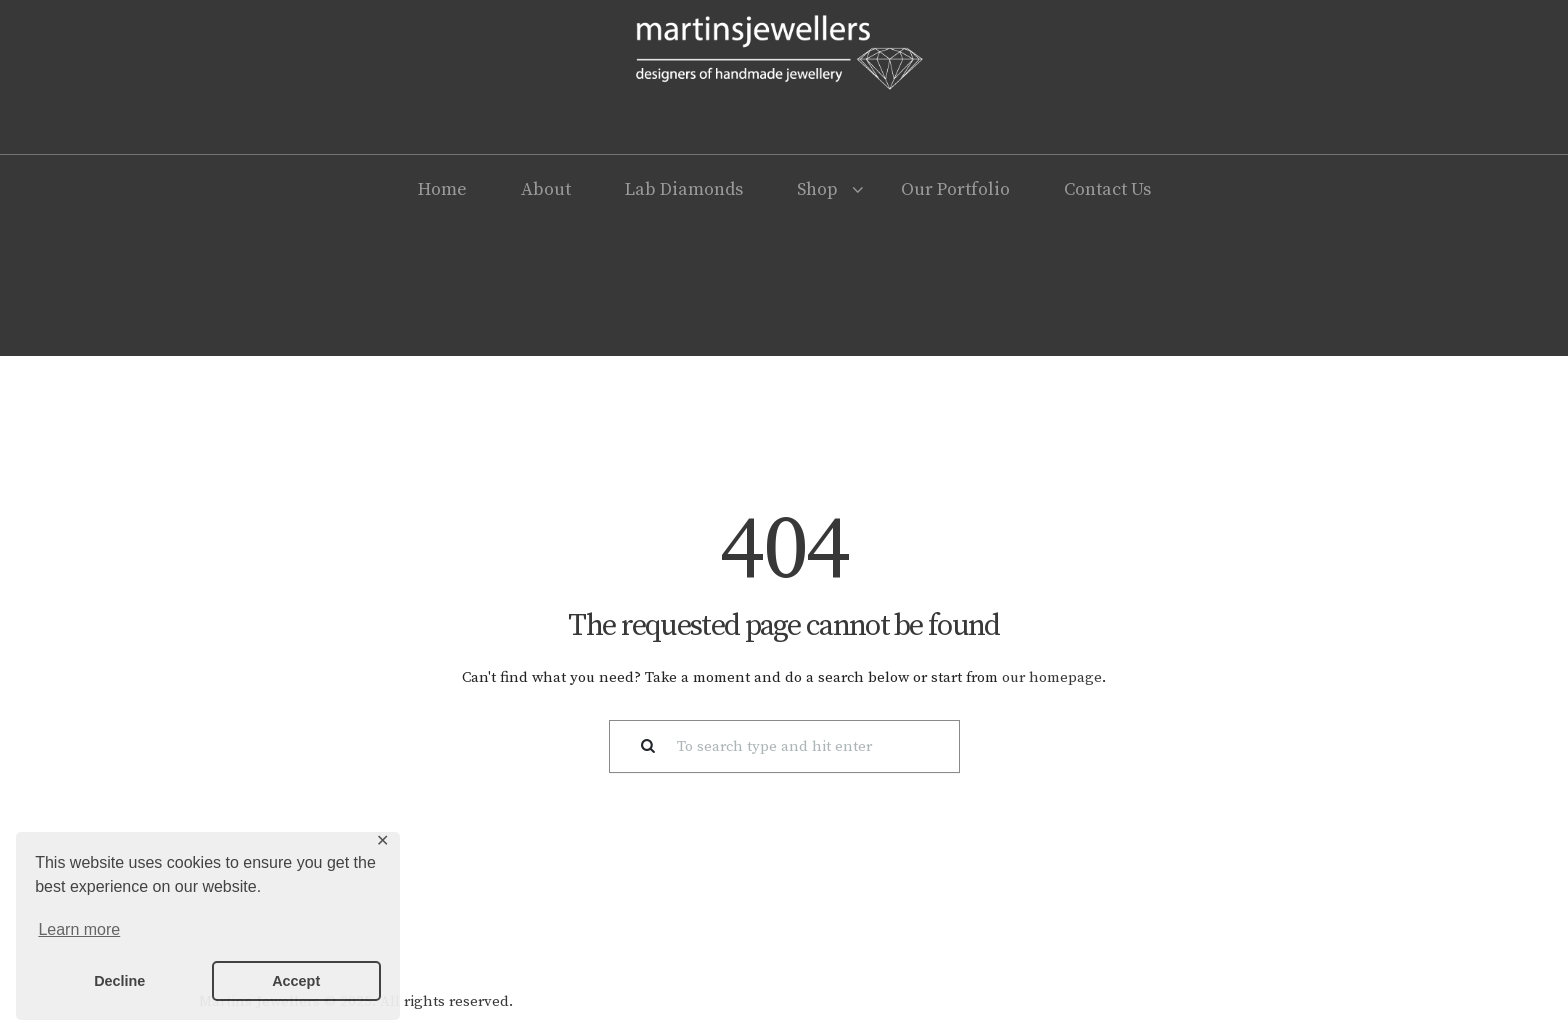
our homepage (1052, 677)
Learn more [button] (79, 929)
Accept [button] (296, 981)
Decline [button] (119, 981)
